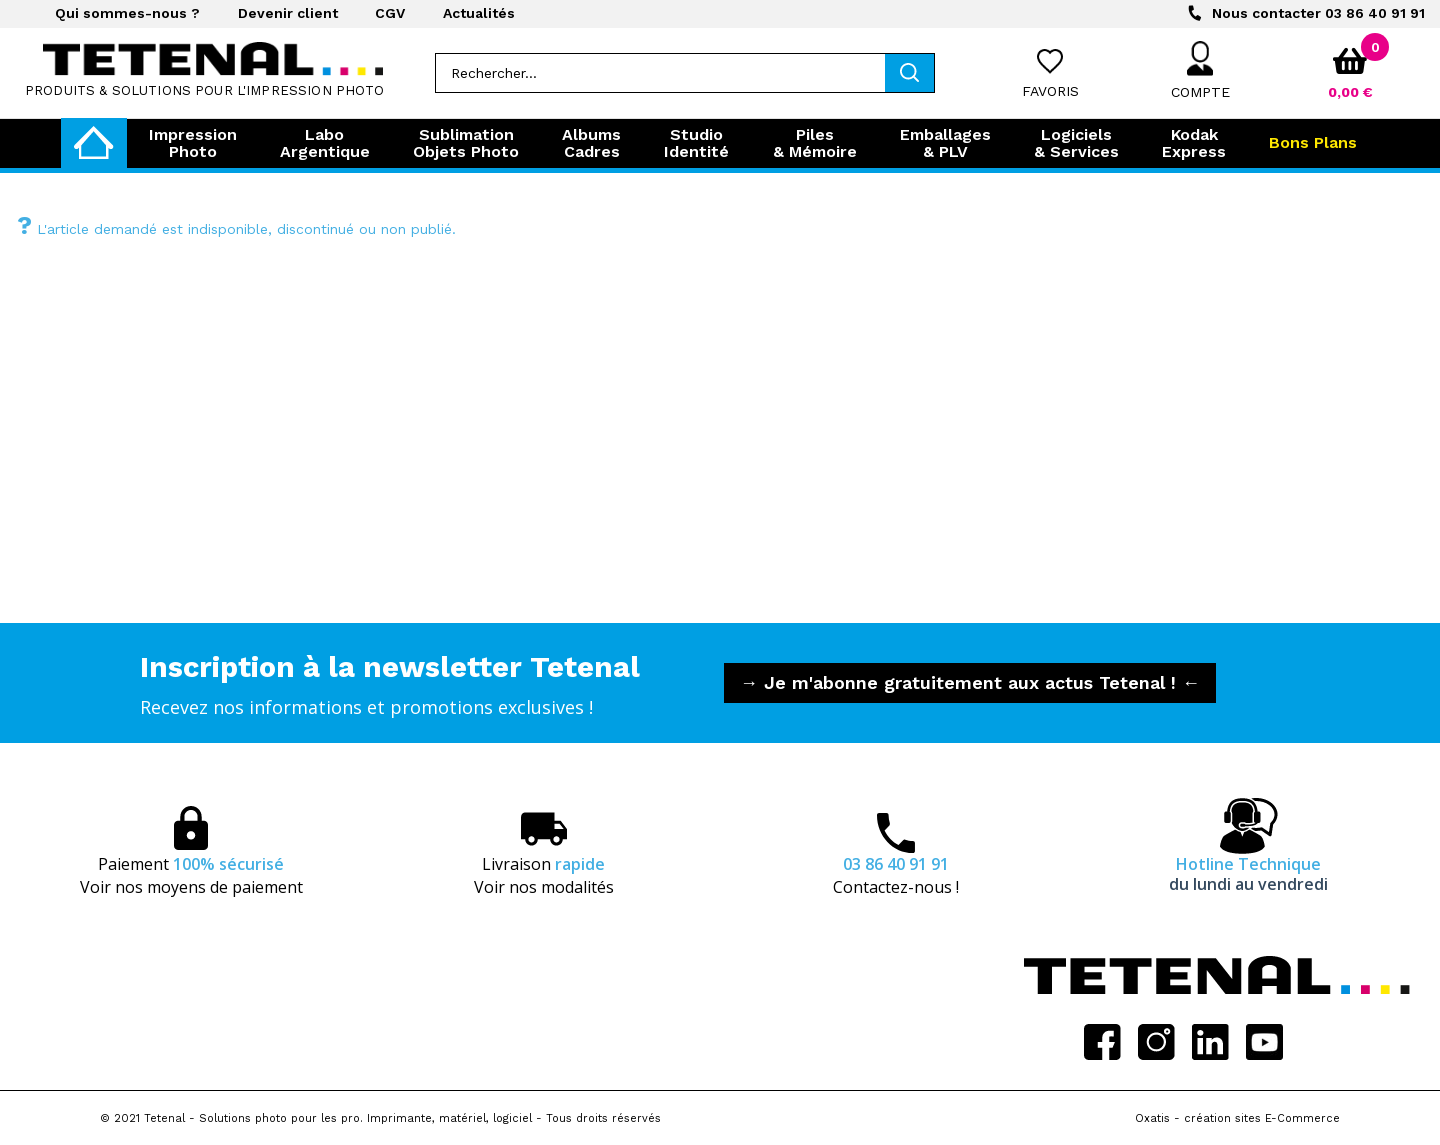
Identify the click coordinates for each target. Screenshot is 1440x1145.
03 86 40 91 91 (1318, 13)
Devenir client (288, 13)
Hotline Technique (1248, 874)
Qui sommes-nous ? (127, 13)
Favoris (1050, 91)
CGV (390, 13)
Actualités (479, 13)
